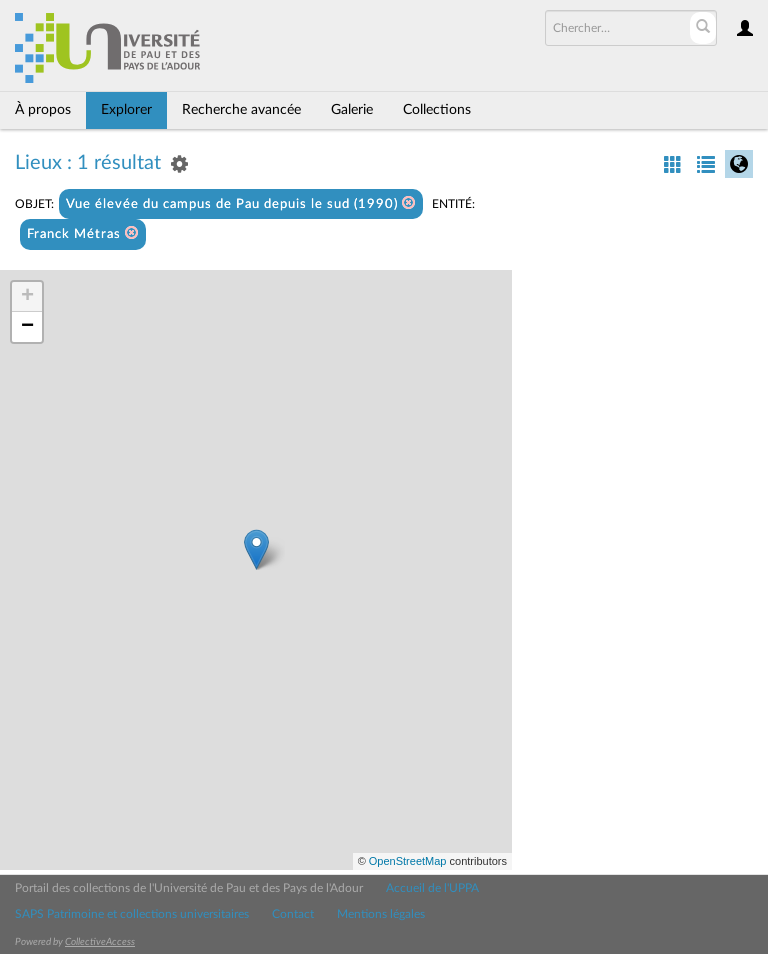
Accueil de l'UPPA (432, 888)
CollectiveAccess (100, 942)
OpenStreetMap (408, 861)
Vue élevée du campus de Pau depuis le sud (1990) (241, 203)
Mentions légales (381, 914)
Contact (293, 914)
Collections (437, 110)
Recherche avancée (241, 110)
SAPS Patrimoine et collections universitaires (132, 914)
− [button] (27, 327)
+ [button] (27, 297)
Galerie (352, 110)
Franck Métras (83, 233)
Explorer (126, 110)
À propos (43, 110)
